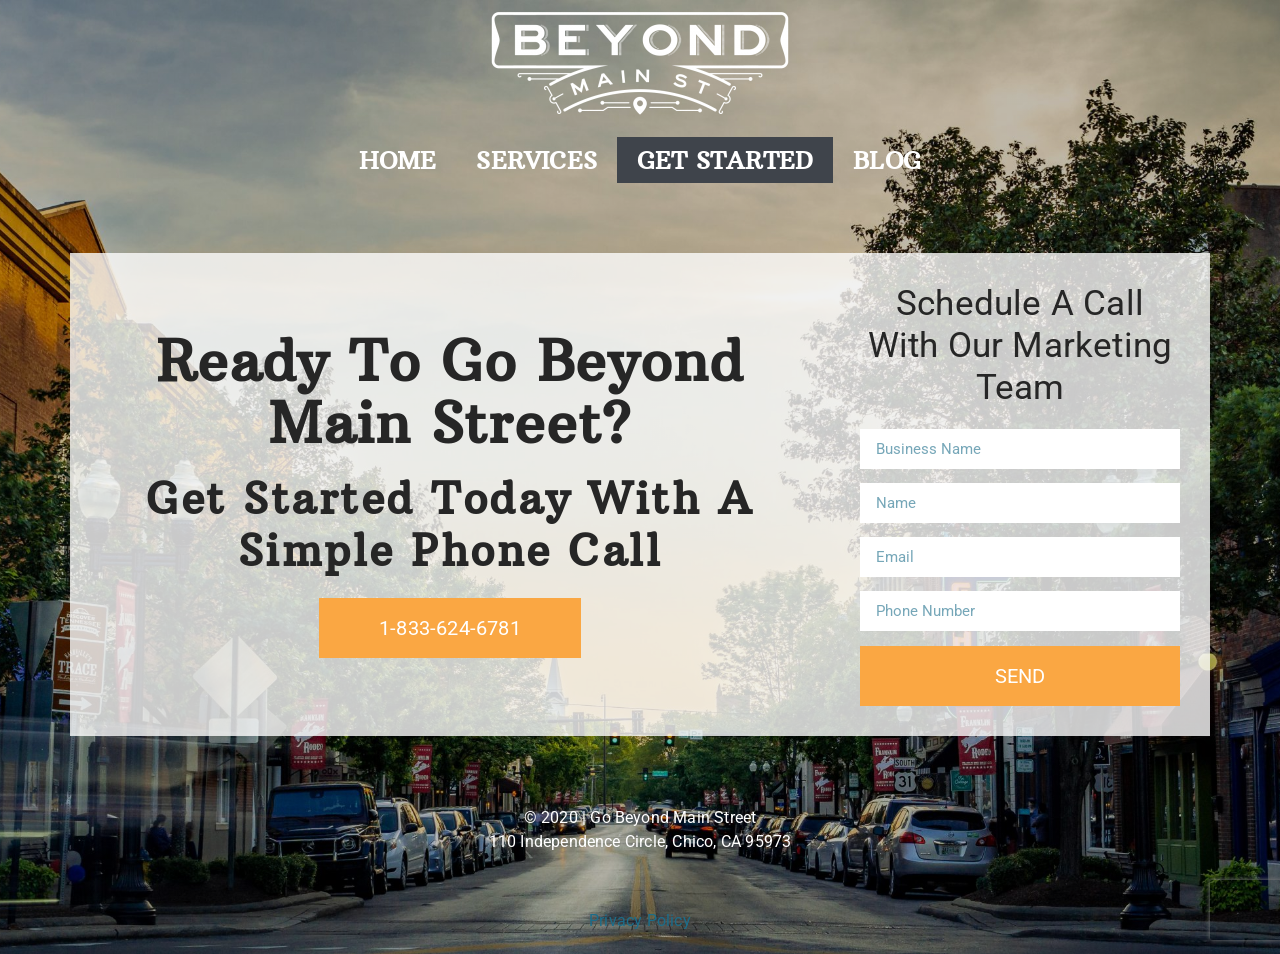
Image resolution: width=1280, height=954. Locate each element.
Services (536, 160)
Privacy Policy (640, 920)
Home (398, 160)
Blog (887, 160)
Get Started (725, 160)
